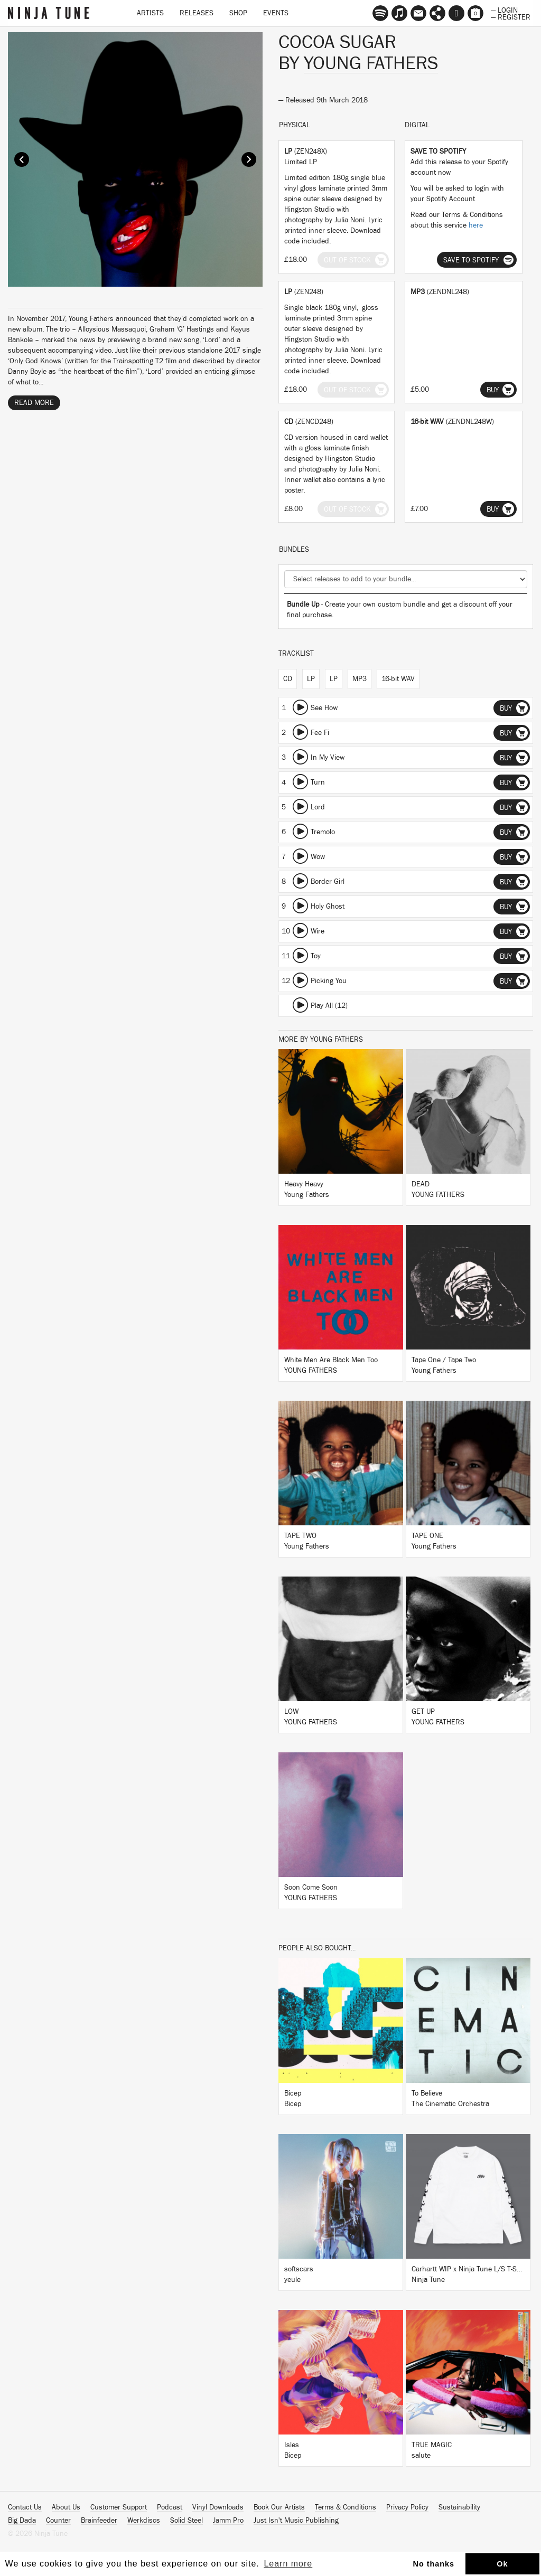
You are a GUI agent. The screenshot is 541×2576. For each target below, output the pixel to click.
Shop (238, 13)
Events (275, 13)
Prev (21, 159)
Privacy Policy (407, 2507)
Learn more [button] (288, 2563)
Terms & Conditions (345, 2507)
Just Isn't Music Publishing (296, 2520)
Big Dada (22, 2520)
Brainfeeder (99, 2520)
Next (248, 159)
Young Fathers (371, 63)
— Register (510, 16)
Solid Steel (186, 2520)
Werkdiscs (143, 2520)
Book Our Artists (279, 2507)
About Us (66, 2507)
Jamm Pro (228, 2520)
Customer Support (118, 2507)
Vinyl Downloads (218, 2507)
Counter (58, 2520)
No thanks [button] (434, 2564)
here (476, 225)
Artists (150, 13)
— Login (504, 9)
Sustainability (459, 2507)
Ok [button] (502, 2564)
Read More (34, 403)
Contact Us (25, 2507)
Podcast (169, 2507)
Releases (196, 13)
